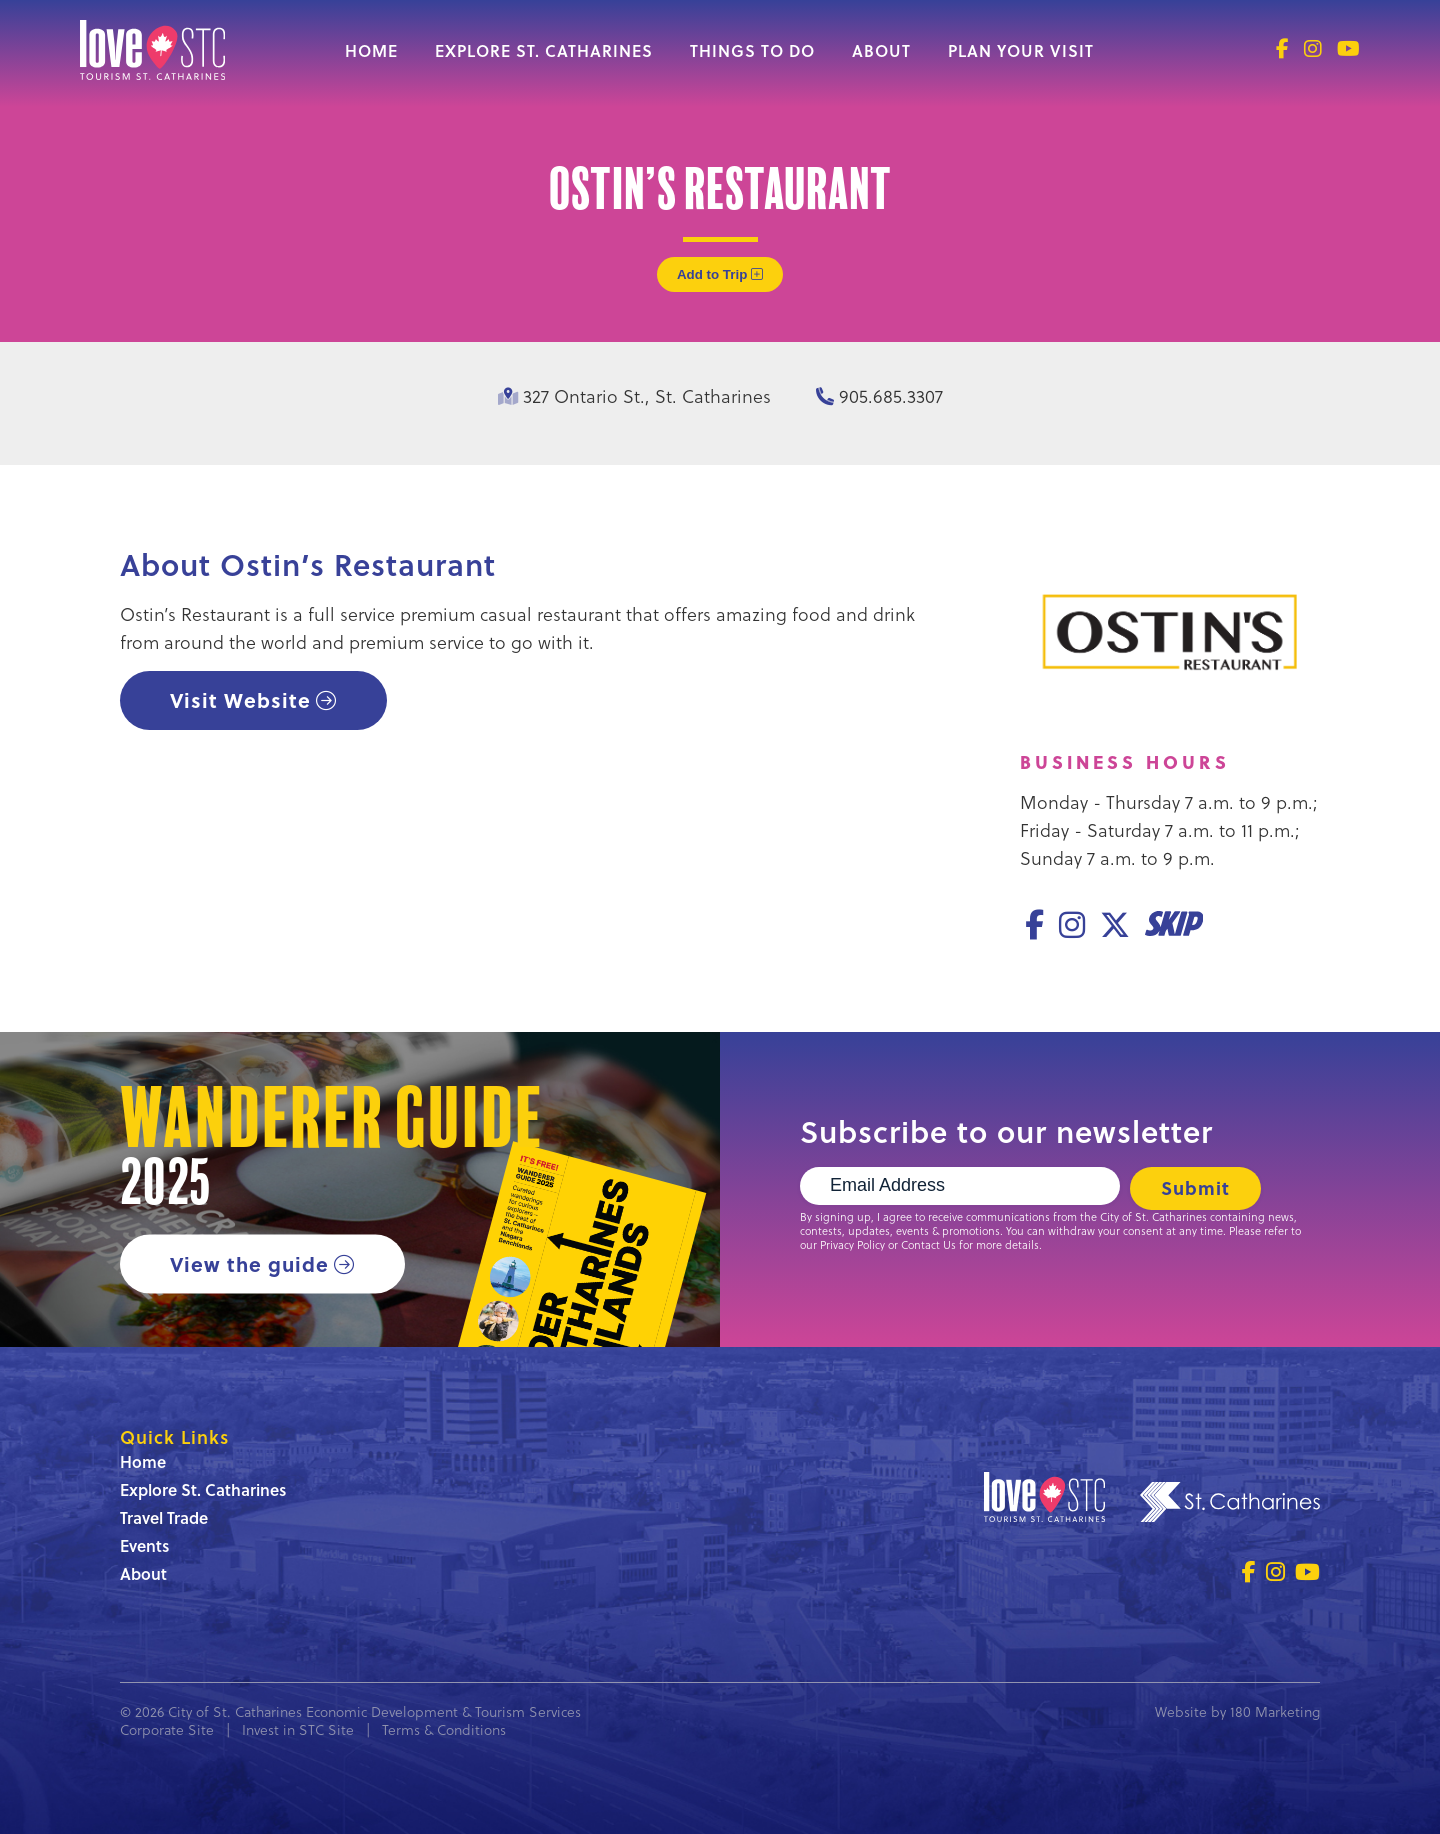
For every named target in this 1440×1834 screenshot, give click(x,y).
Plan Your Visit (1021, 50)
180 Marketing (1275, 1711)
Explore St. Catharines (544, 50)
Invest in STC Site (298, 1729)
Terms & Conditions (444, 1729)
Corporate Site (167, 1729)
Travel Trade (164, 1517)
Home (371, 50)
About (881, 50)
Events (144, 1545)
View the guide (249, 1263)
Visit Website (240, 699)
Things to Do (752, 50)
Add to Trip (720, 274)
